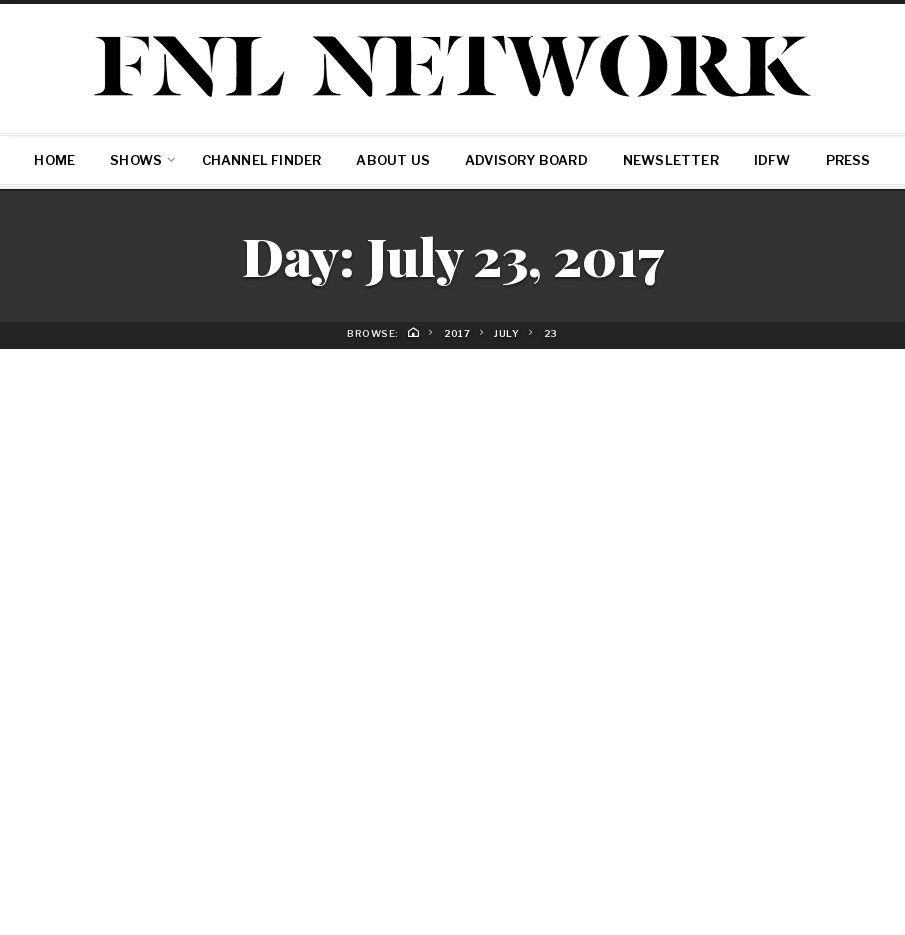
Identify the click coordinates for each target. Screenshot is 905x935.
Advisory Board (526, 160)
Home (54, 160)
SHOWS (136, 160)
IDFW (772, 160)
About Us (393, 160)
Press (848, 160)
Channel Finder (262, 160)
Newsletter (671, 160)
